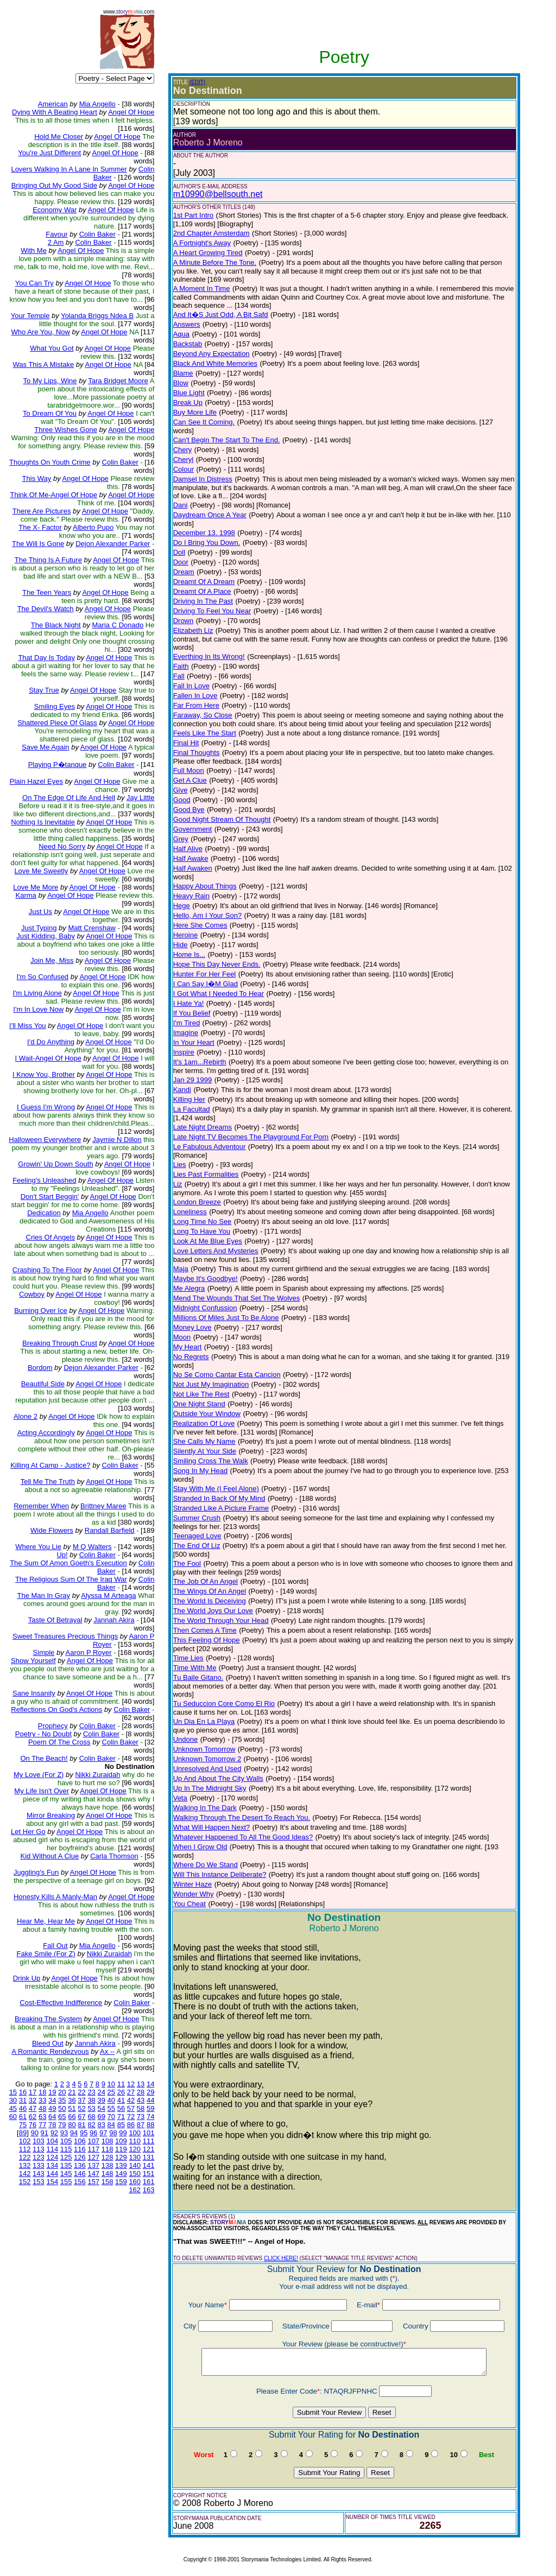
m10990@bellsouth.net (218, 194)
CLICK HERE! (281, 2258)
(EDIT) (197, 82)
